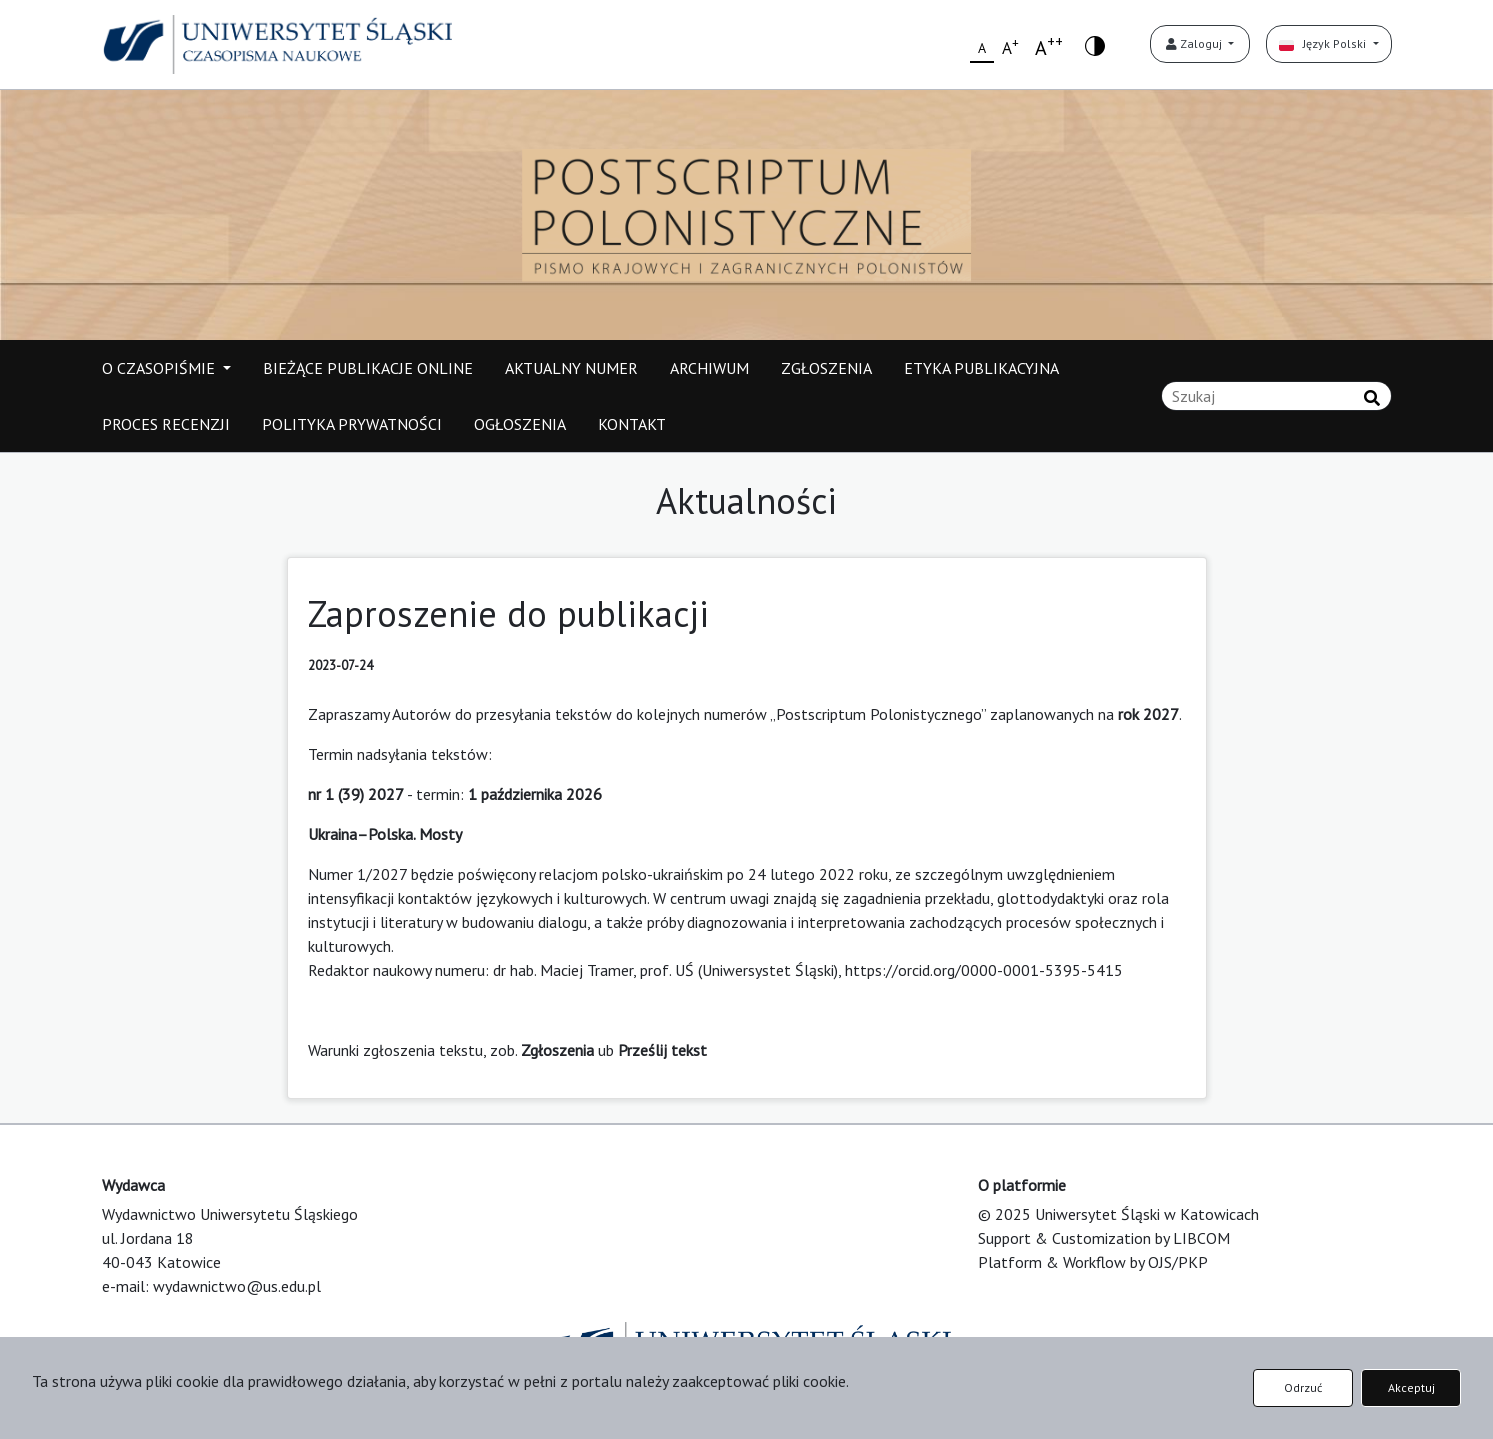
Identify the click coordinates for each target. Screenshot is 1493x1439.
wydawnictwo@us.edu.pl (237, 1286)
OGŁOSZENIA (520, 424)
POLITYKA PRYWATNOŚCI (352, 424)
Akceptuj (1411, 1387)
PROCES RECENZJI (166, 424)
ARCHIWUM (709, 368)
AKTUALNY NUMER (571, 368)
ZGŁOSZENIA (826, 368)
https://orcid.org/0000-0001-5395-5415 (984, 970)
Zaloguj (1195, 43)
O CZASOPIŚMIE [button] (160, 368)
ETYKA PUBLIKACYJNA (981, 368)
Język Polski (1324, 43)
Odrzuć (1303, 1387)
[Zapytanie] (1276, 396)
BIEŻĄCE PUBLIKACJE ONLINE (368, 368)
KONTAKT (632, 424)
